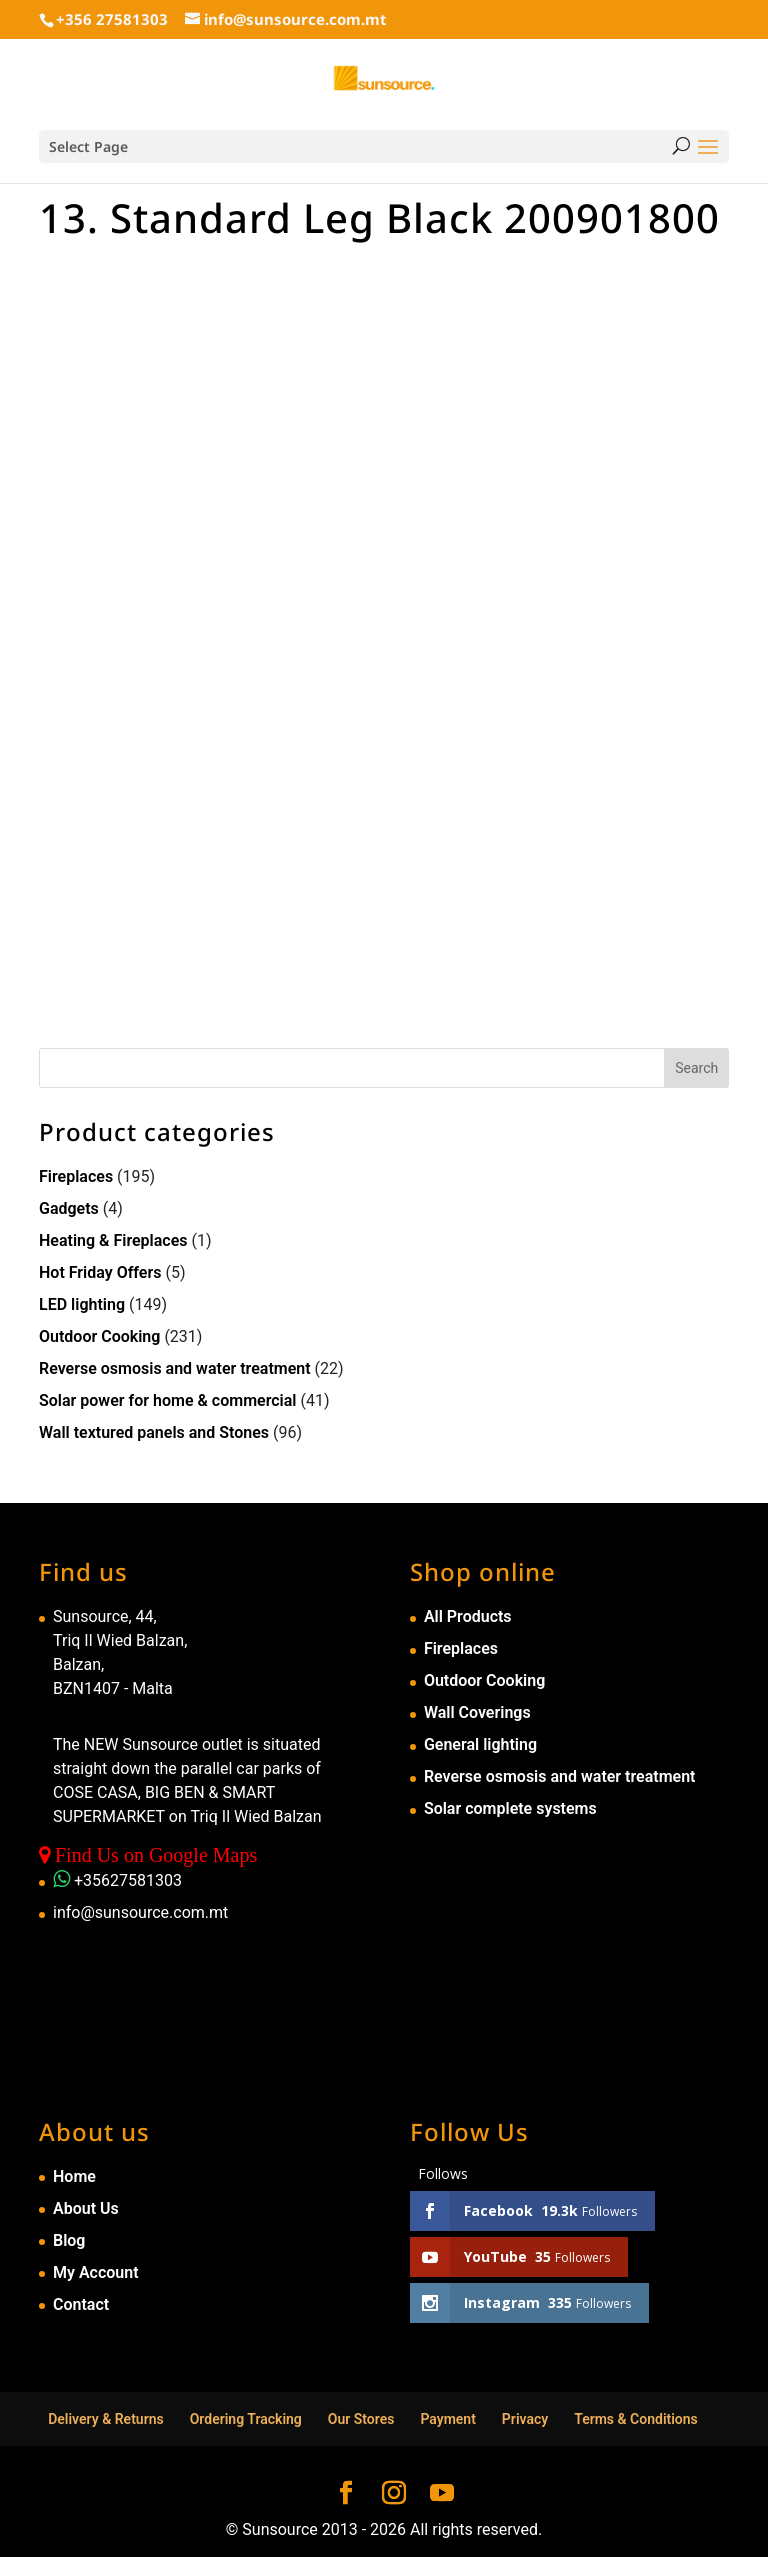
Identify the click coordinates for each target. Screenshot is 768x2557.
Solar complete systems (510, 1808)
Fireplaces (76, 1176)
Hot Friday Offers (100, 1272)
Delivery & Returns (106, 2419)
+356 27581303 (112, 19)
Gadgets (69, 1208)
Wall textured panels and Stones (154, 1432)
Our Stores (361, 2419)
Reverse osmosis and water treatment (175, 1368)
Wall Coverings (477, 1712)
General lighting (480, 1744)
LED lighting (82, 1304)
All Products (468, 1616)
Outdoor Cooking (99, 1336)
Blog (69, 2240)
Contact (81, 2304)
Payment (448, 2419)
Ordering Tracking (246, 2419)
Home (74, 2176)
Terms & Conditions (636, 2419)
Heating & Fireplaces (113, 1240)
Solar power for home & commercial (168, 1400)
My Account (96, 2272)
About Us (86, 2208)
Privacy (525, 2419)
